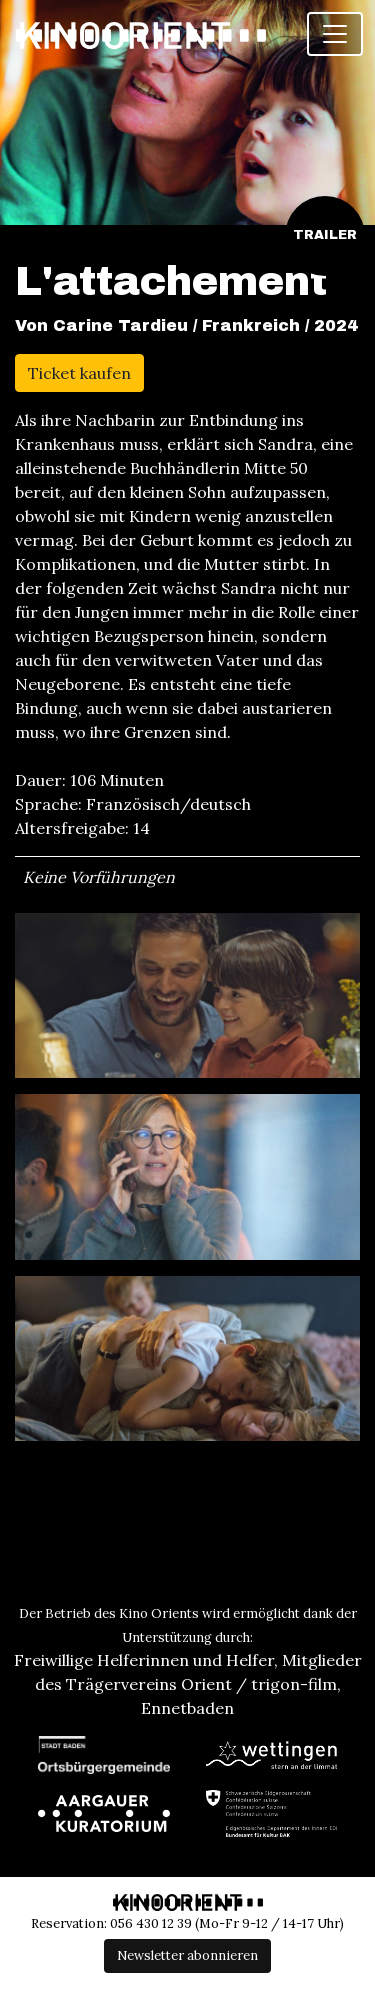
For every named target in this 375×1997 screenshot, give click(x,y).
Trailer (325, 235)
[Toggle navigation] (335, 34)
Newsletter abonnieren (187, 1955)
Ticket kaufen (79, 373)
